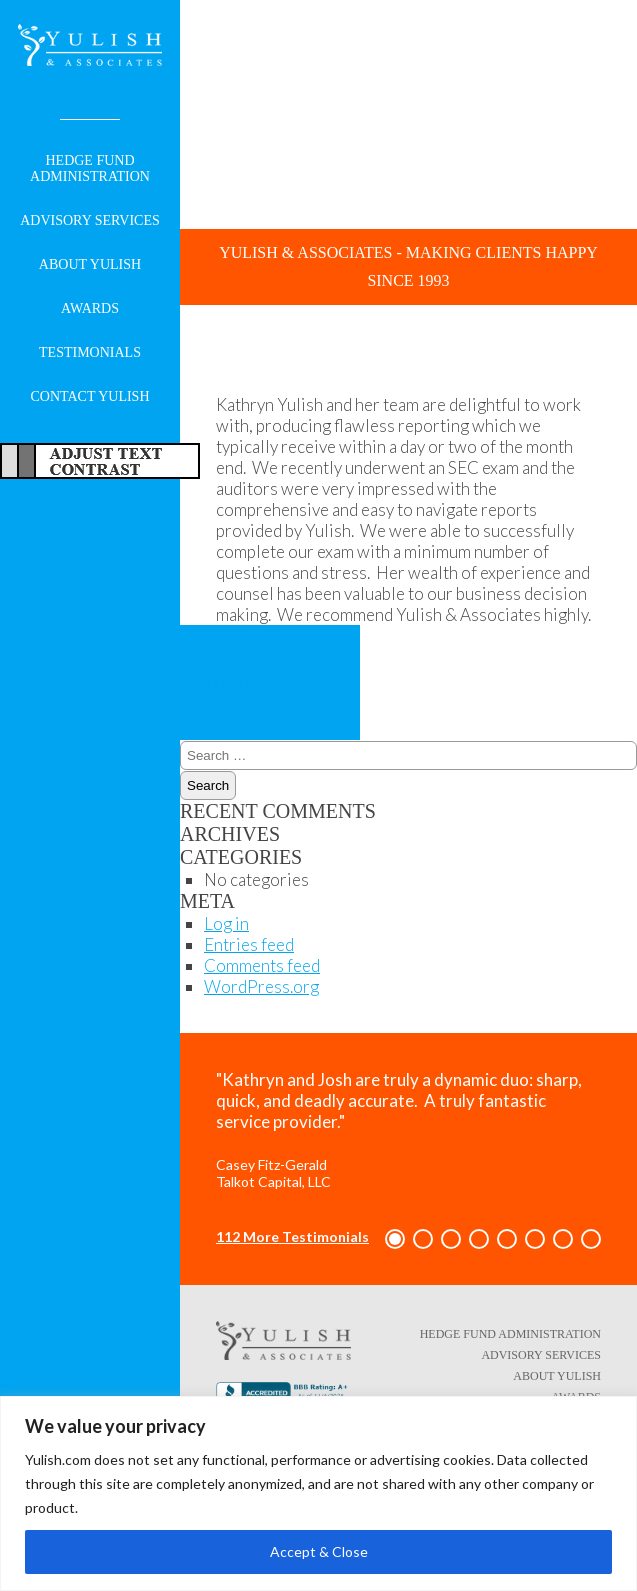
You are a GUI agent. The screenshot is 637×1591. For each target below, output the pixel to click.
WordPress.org (261, 986)
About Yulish (90, 264)
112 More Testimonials (292, 1236)
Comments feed (262, 965)
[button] (395, 1239)
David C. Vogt (262, 705)
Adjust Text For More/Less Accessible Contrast (100, 461)
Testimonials (90, 352)
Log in (226, 923)
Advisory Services (90, 220)
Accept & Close (319, 1551)
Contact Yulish (89, 396)
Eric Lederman (235, 659)
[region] (318, 1493)
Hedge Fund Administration (90, 168)
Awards (90, 308)
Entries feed (249, 944)
